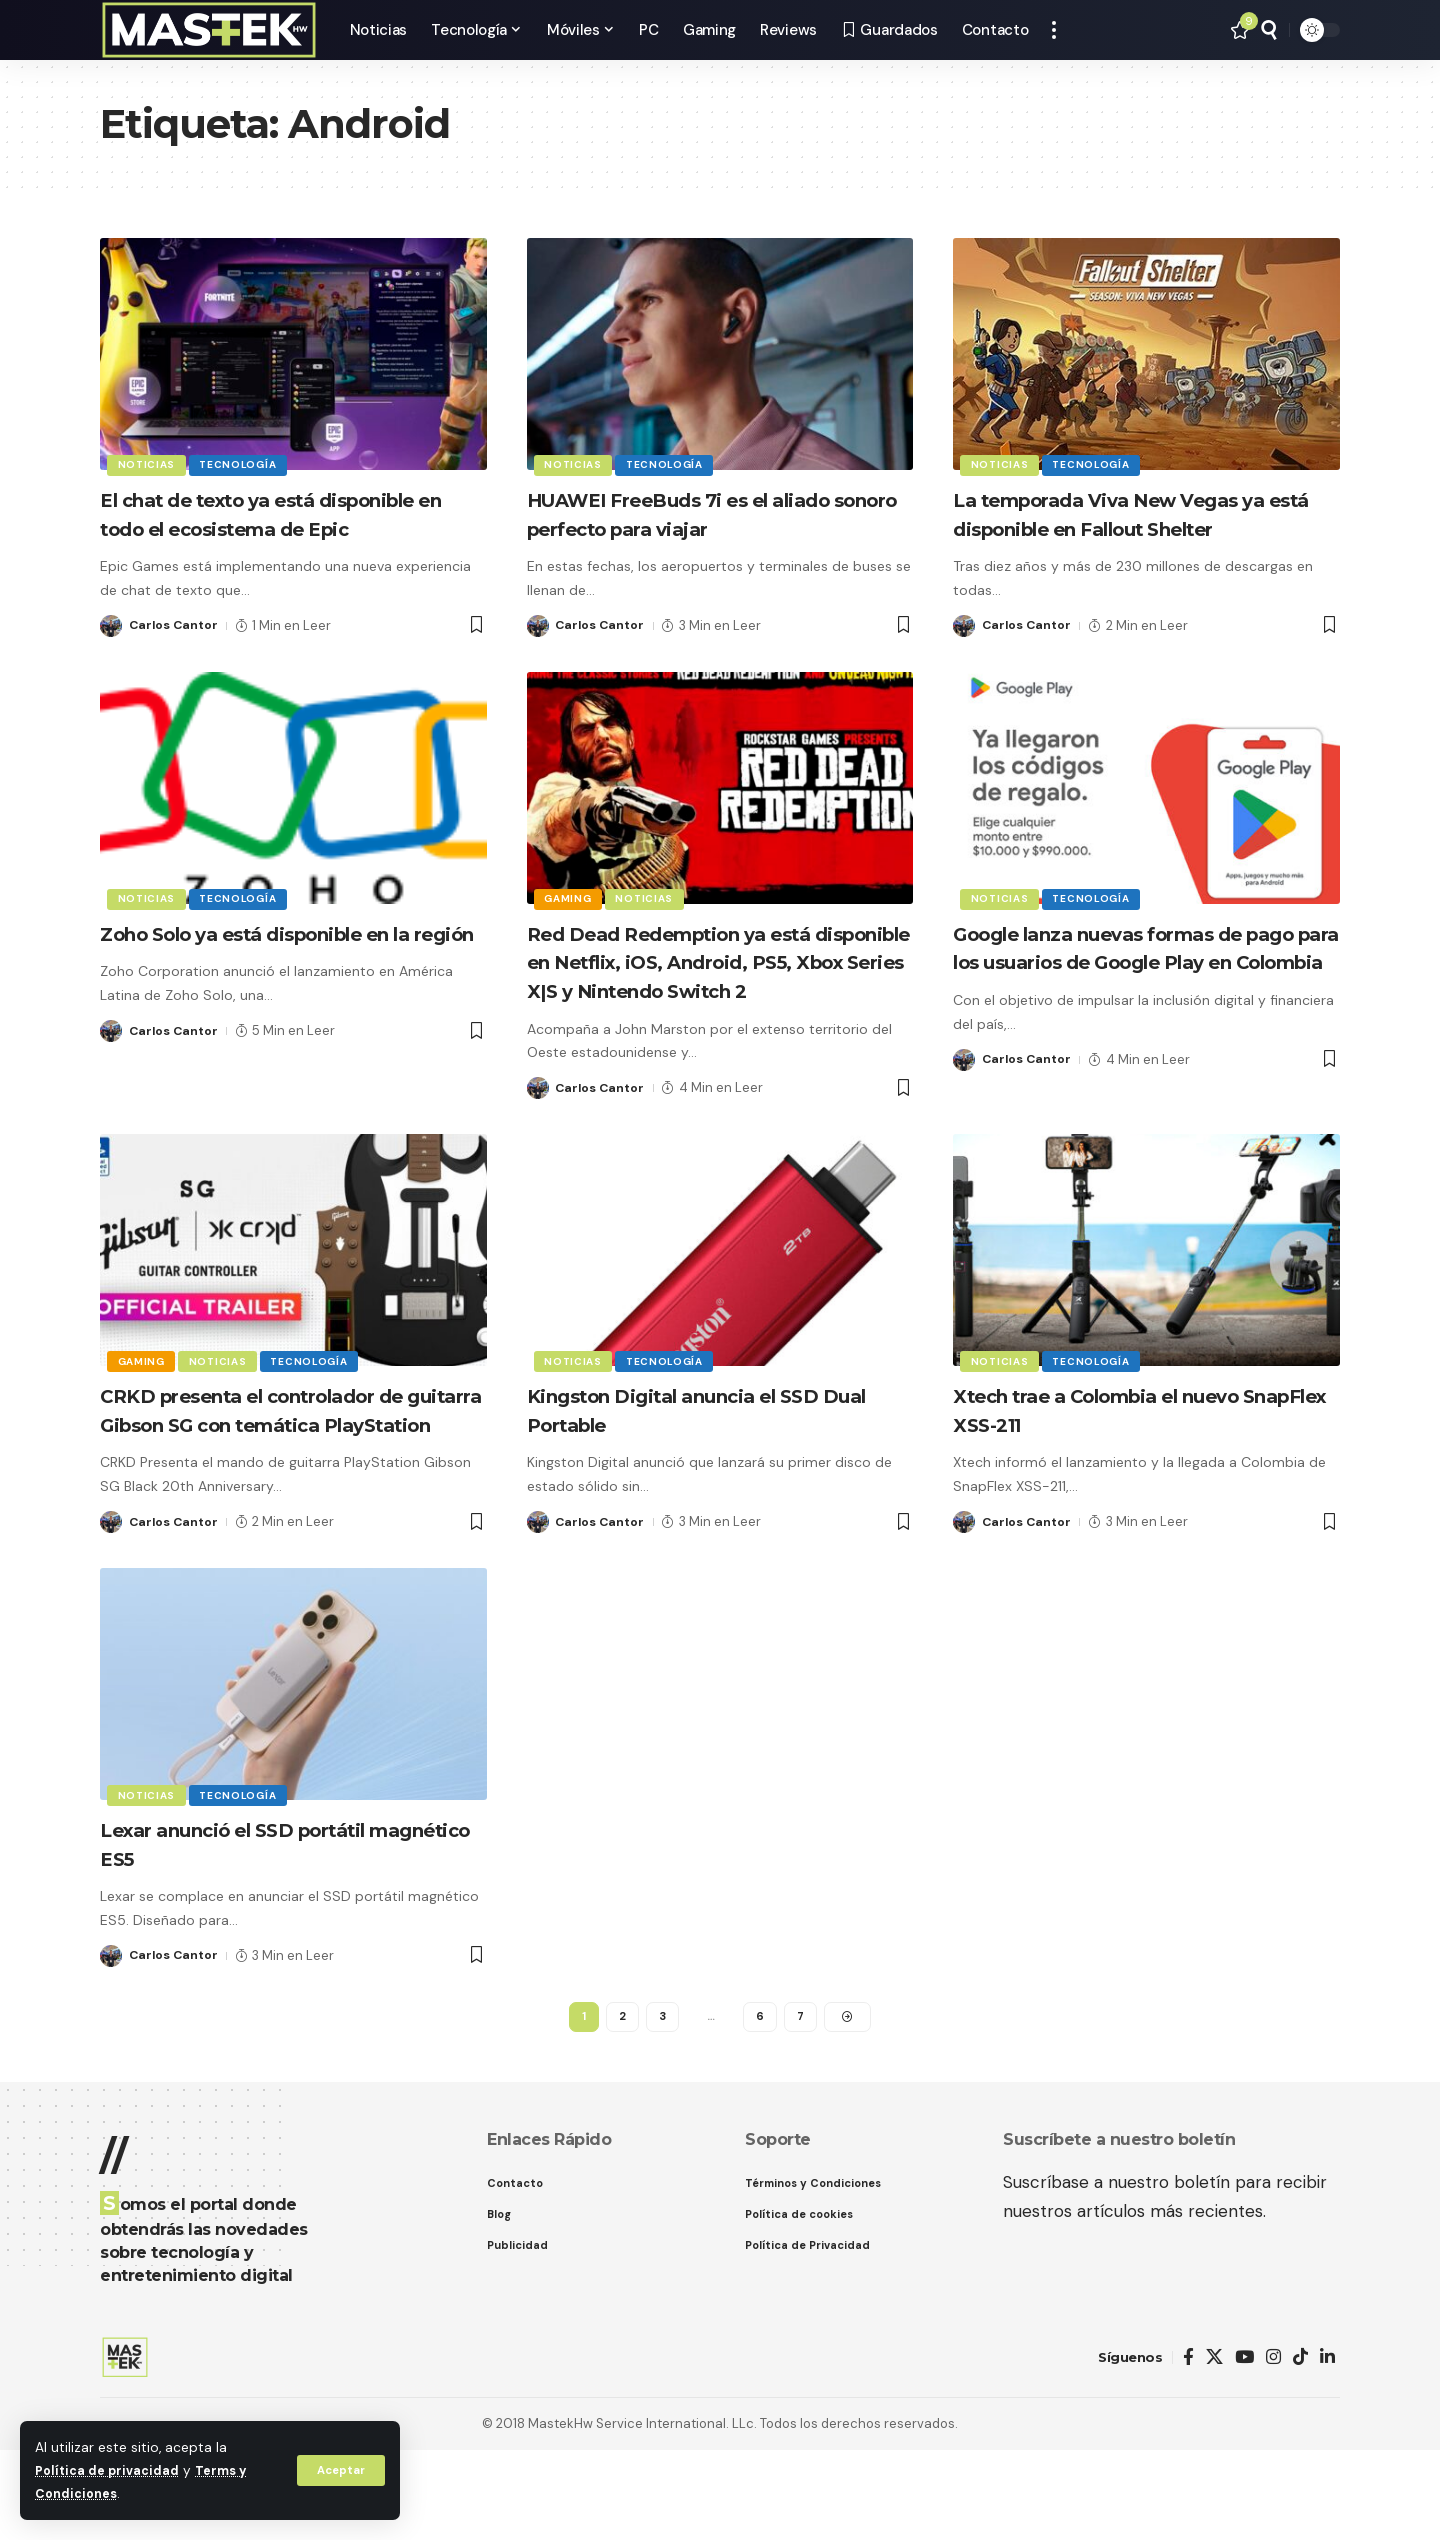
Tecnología (242, 463)
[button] (339, 2470)
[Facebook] (1188, 2447)
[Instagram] (1273, 2447)
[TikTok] (1300, 2447)
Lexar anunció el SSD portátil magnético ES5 (264, 1930)
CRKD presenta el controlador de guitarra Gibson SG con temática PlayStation (287, 1481)
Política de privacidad (110, 2470)
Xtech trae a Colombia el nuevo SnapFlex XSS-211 (1129, 1467)
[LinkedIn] (1327, 2447)
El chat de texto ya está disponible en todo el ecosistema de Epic (287, 528)
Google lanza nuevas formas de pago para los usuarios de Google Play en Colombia (1141, 990)
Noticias (148, 463)
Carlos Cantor (175, 653)
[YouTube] (1244, 2447)
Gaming (569, 925)
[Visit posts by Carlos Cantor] (111, 654)
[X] (1214, 2447)
